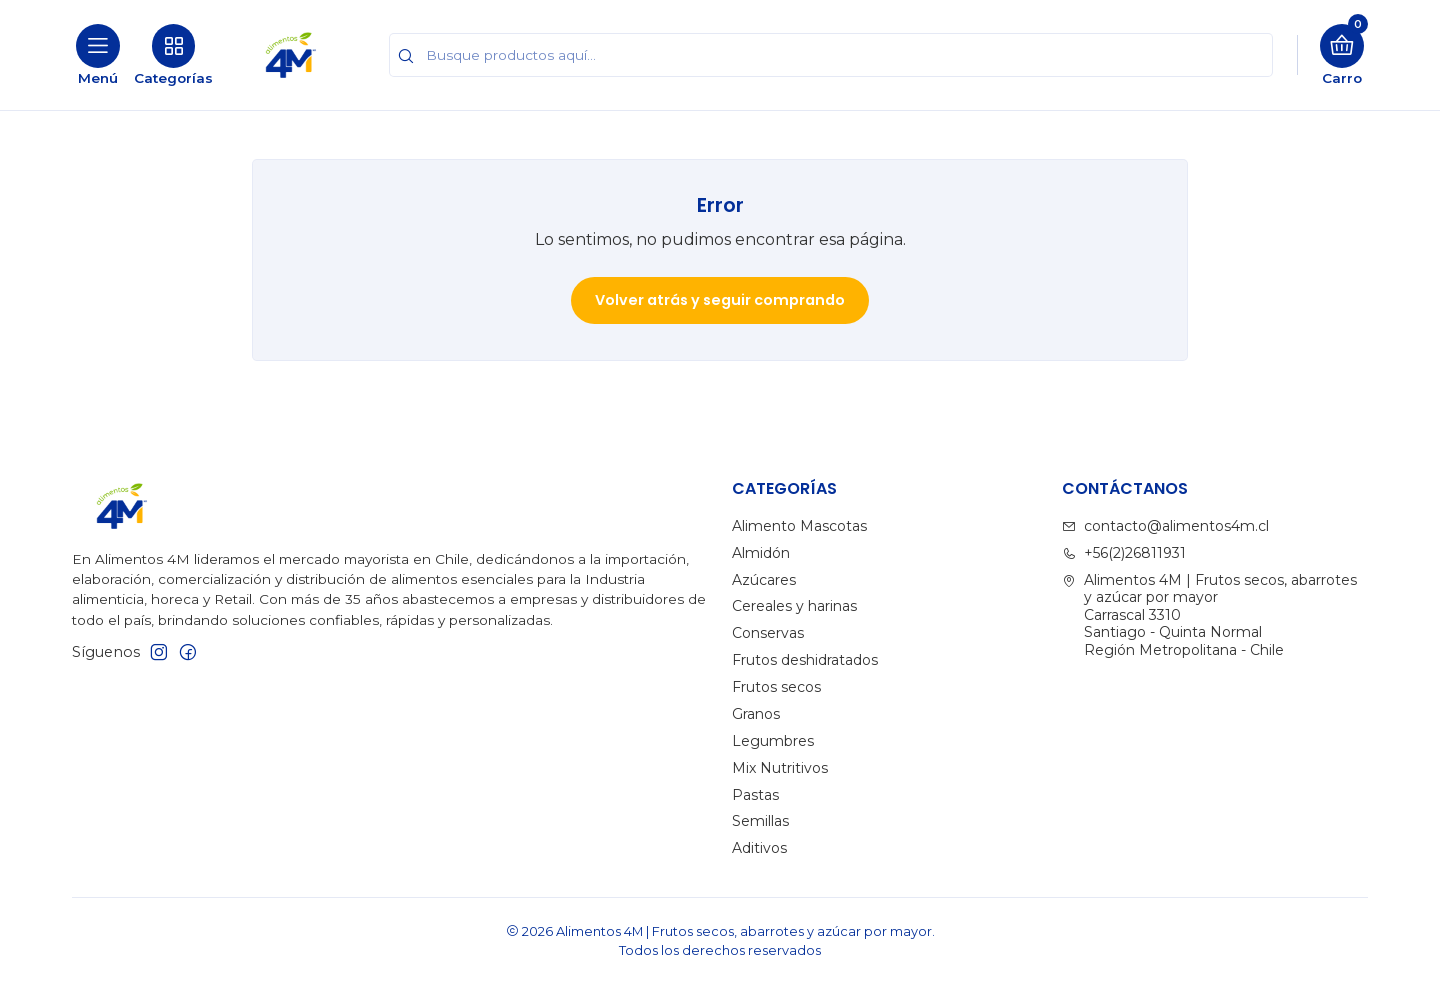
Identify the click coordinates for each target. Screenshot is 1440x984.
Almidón (761, 553)
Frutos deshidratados (805, 660)
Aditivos (759, 848)
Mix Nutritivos (780, 768)
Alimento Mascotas (799, 526)
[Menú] (98, 55)
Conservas (768, 633)
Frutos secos (776, 687)
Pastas (755, 795)
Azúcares (764, 580)
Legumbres (773, 741)
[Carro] (1342, 55)
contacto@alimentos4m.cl (1165, 526)
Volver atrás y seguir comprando (720, 300)
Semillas (760, 821)
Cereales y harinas (794, 606)
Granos (756, 714)
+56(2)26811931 (1124, 553)
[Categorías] (173, 55)
